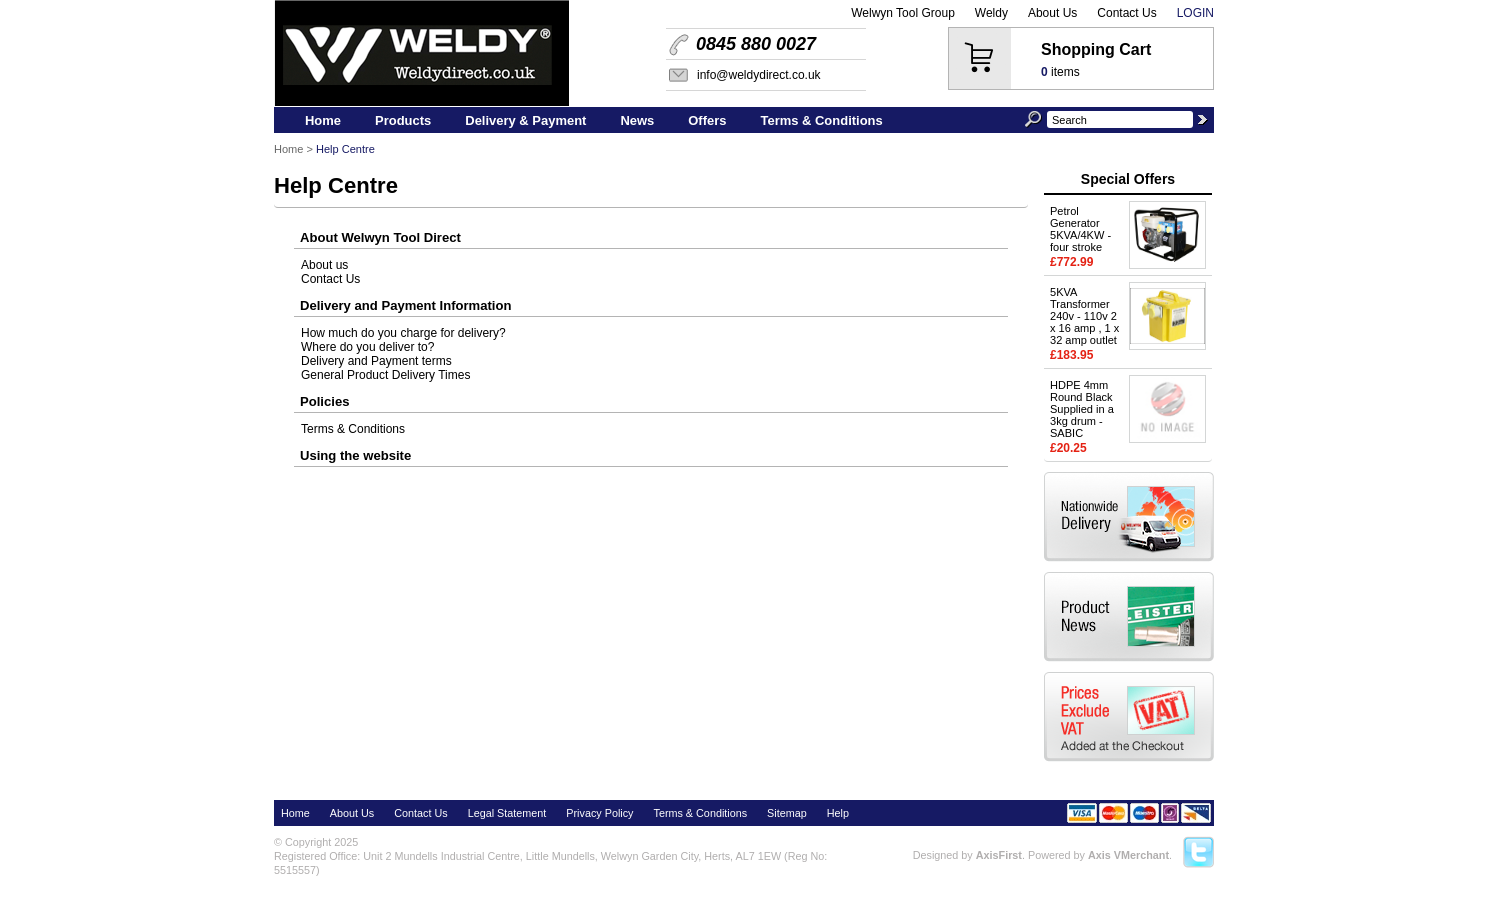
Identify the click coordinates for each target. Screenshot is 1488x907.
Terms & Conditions (353, 429)
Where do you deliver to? (367, 347)
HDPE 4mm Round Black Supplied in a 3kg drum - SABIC (1082, 409)
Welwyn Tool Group (903, 13)
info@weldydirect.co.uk (759, 75)
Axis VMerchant (1128, 855)
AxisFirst (999, 855)
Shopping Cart (1096, 49)
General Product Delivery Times (385, 375)
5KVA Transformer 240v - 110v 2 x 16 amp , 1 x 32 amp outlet (1084, 316)
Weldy (991, 13)
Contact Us (1126, 13)
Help (838, 813)
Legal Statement (507, 813)
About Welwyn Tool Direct (380, 237)
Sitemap (787, 813)
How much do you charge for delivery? (403, 333)
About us (324, 265)
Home (288, 149)
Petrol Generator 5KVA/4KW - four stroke (1080, 229)
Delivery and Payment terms (376, 361)
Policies (324, 401)
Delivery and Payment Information (406, 305)
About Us (1052, 13)
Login (1195, 13)
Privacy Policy (599, 813)
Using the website (355, 455)
